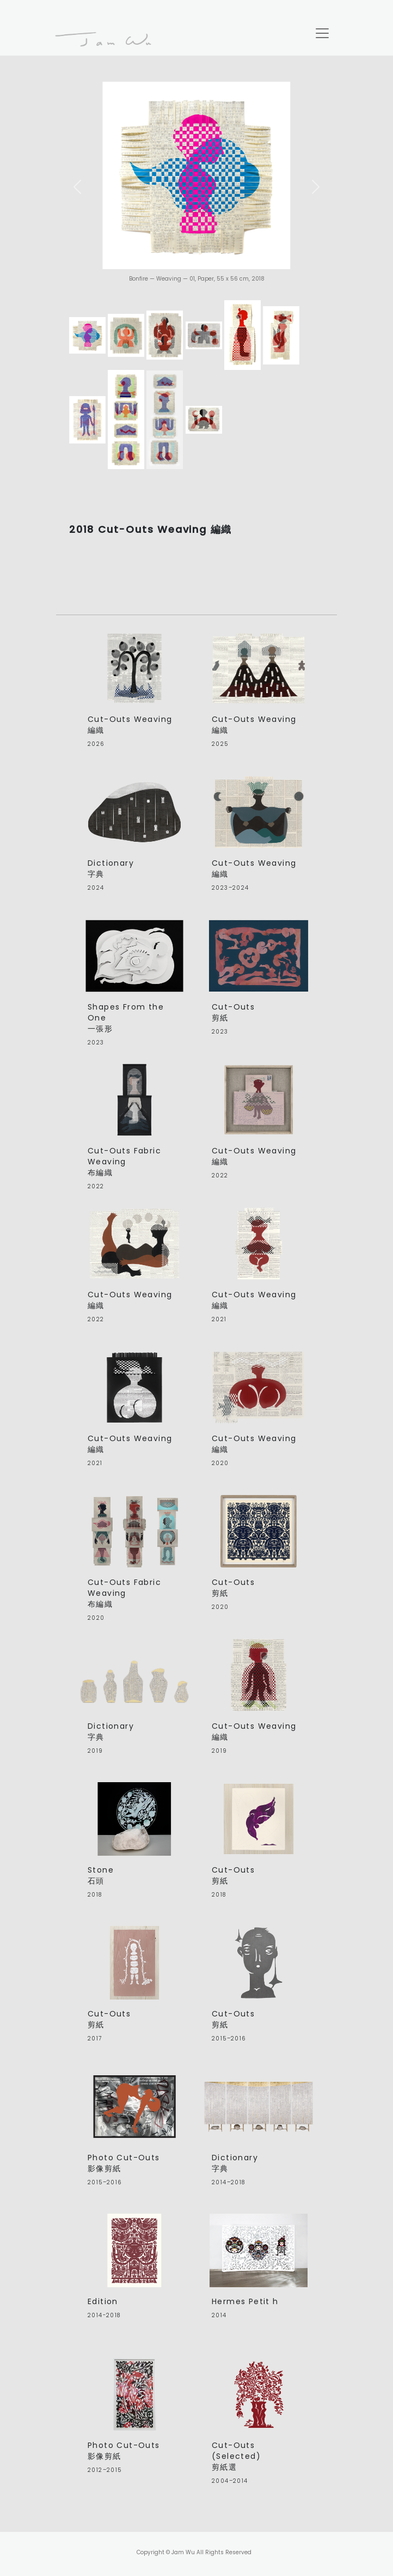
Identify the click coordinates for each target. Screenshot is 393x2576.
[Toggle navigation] (322, 33)
